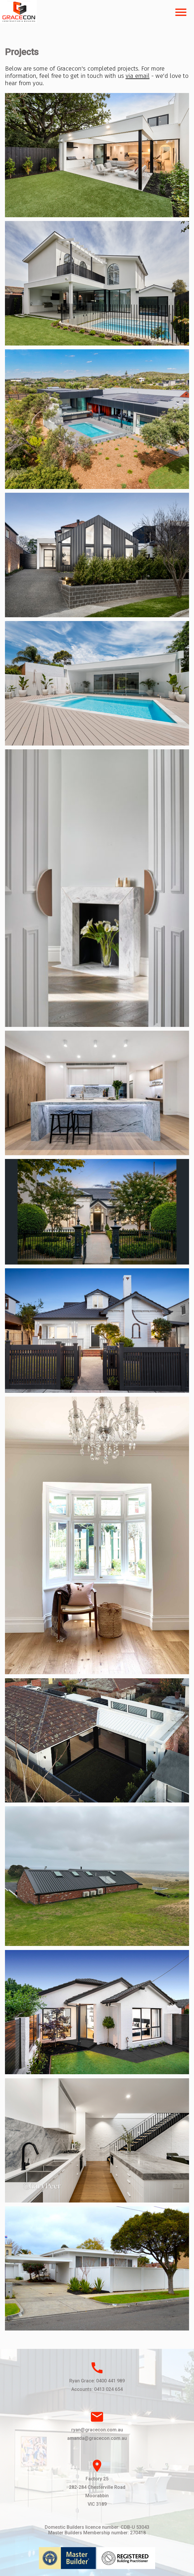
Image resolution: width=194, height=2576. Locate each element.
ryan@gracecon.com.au (97, 2430)
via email (138, 76)
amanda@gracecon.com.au (97, 2438)
